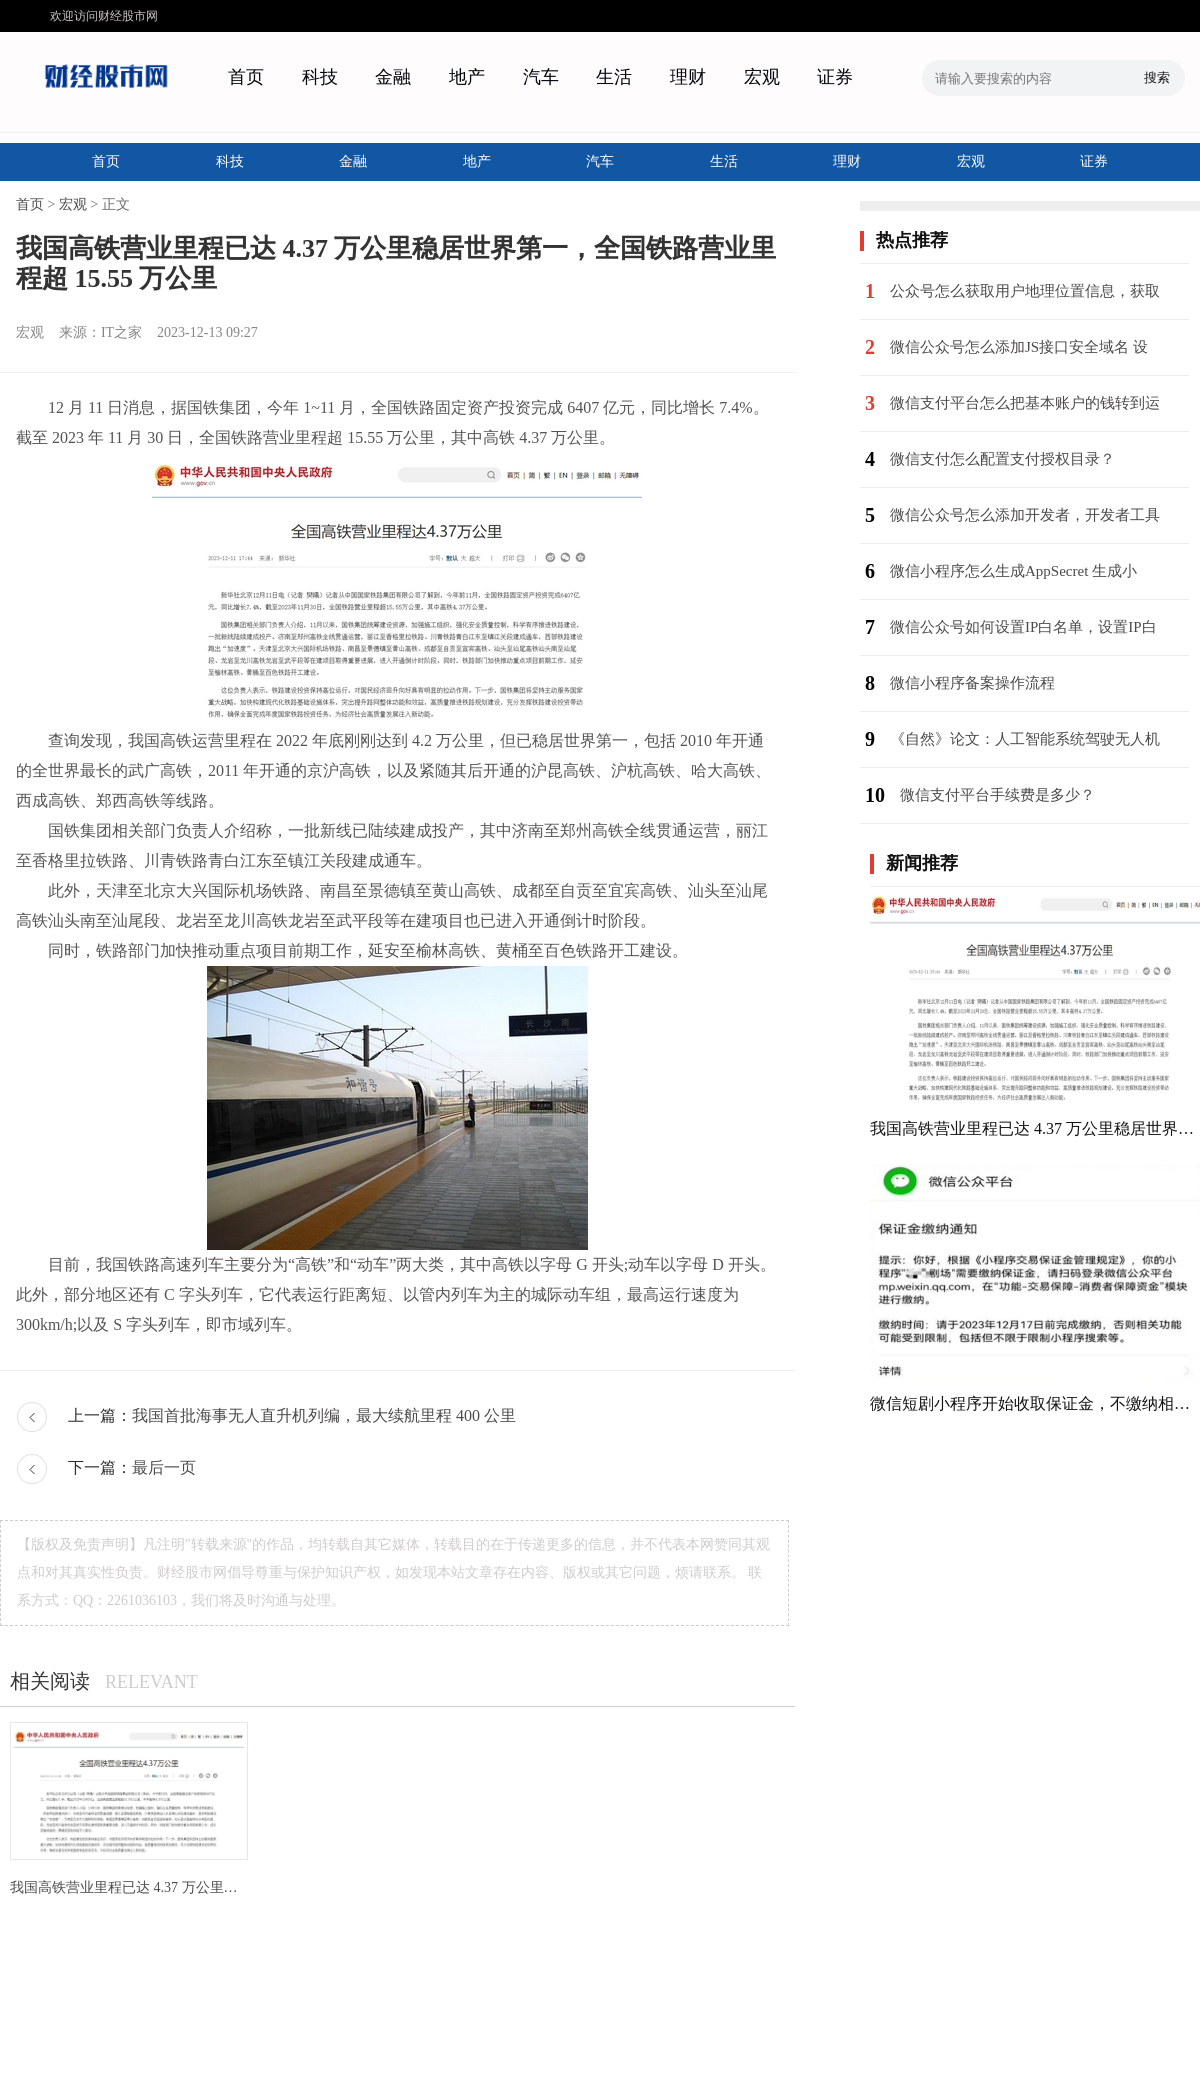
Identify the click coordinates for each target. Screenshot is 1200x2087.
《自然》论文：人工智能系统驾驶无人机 (1025, 739)
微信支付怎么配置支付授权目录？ (1002, 459)
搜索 (1157, 77)
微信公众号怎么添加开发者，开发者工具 (1025, 515)
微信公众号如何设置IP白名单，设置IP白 (1023, 627)
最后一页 (164, 1467)
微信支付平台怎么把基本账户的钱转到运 (1025, 403)
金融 (393, 77)
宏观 (762, 77)
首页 (246, 77)
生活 (614, 77)
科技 (320, 77)
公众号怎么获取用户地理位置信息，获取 (1025, 291)
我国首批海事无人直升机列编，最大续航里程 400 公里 (324, 1415)
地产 (467, 77)
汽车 (541, 77)
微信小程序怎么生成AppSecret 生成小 (1013, 571)
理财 (688, 77)
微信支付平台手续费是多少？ (997, 795)
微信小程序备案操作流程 (972, 683)
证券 (835, 77)
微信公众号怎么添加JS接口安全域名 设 (1019, 347)
